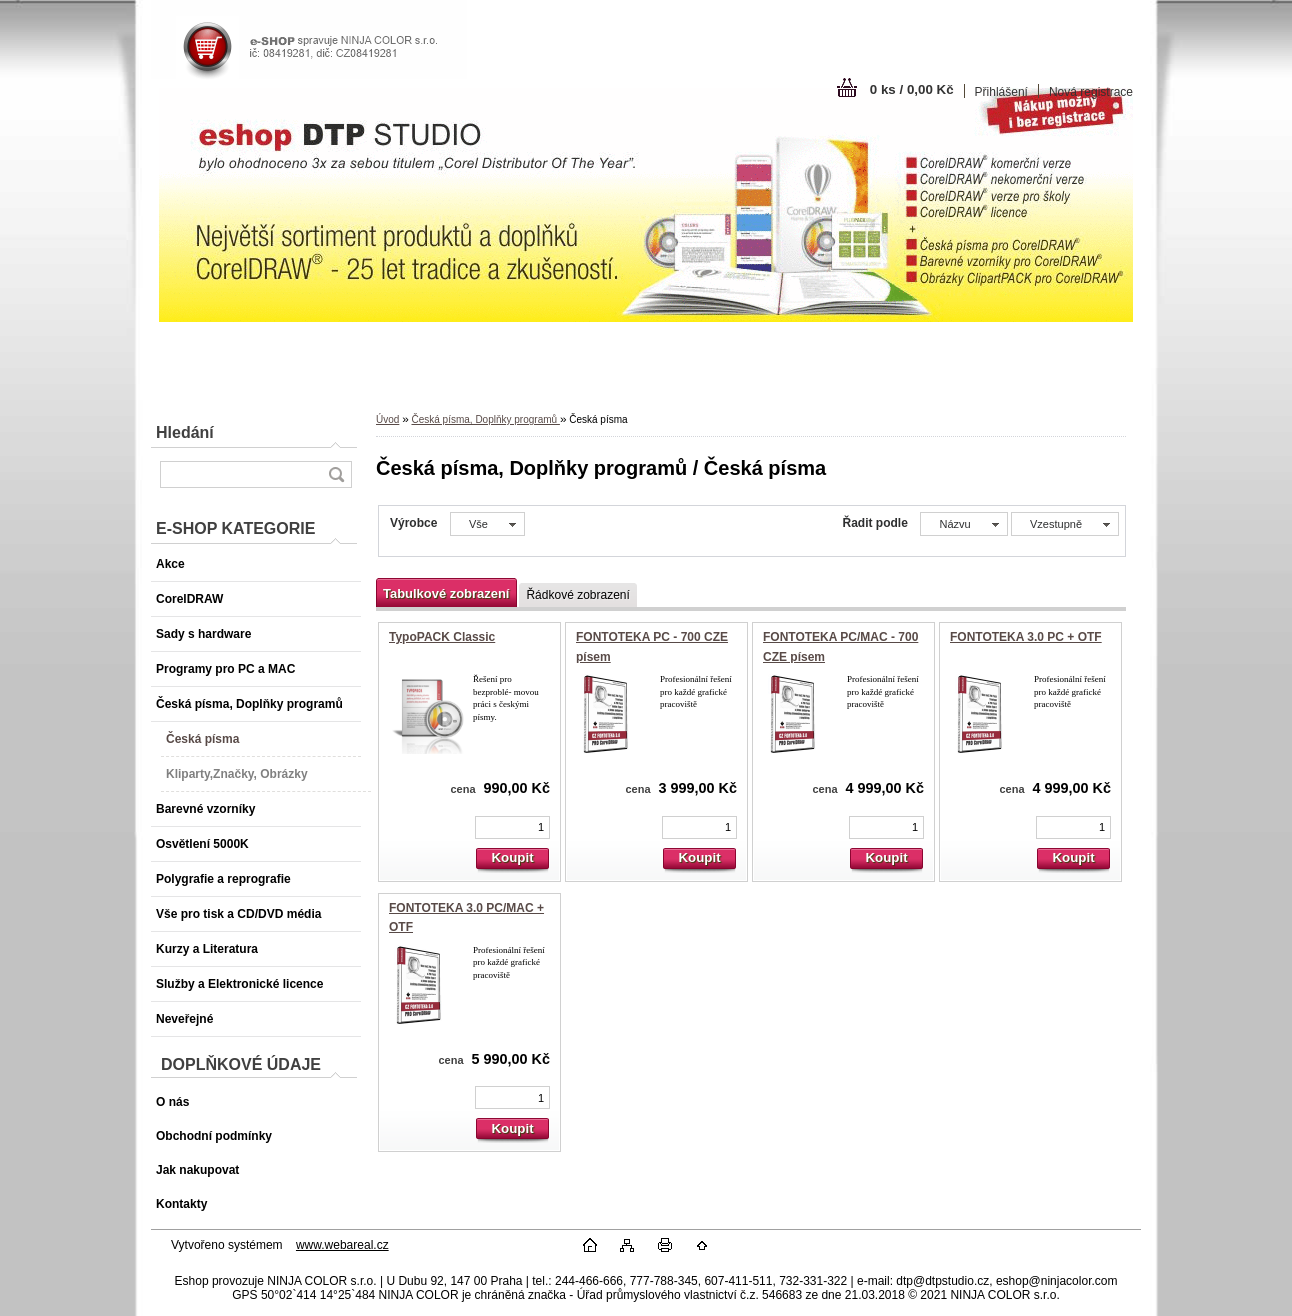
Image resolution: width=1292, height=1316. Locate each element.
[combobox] (963, 524)
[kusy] (512, 827)
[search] (336, 474)
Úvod (387, 419)
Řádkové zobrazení (577, 595)
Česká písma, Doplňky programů (485, 419)
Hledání (185, 432)
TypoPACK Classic (442, 637)
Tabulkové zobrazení (446, 593)
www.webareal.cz (342, 1245)
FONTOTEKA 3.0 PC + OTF (1026, 637)
